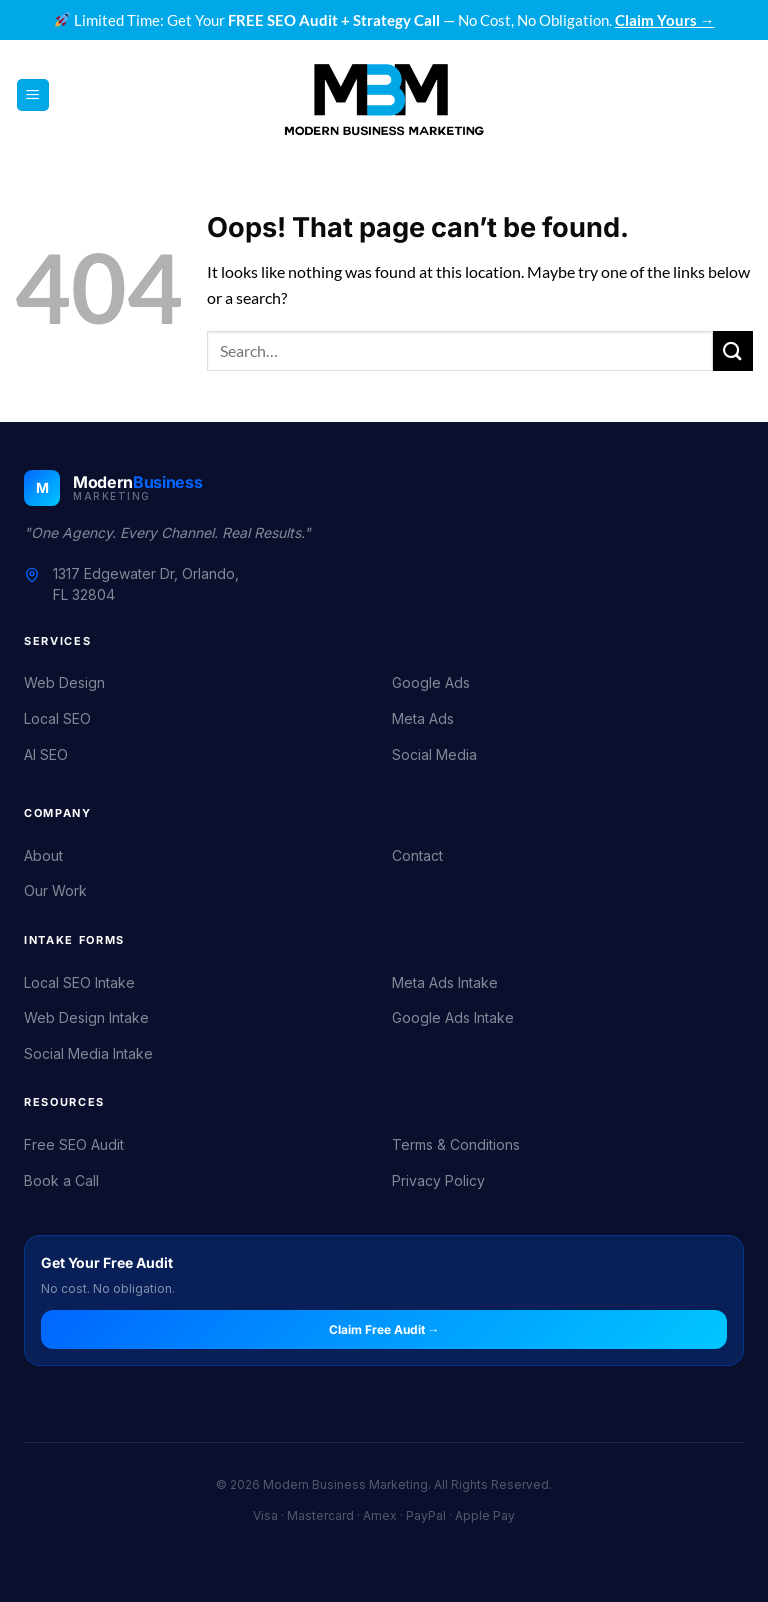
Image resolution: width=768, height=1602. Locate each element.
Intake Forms (74, 940)
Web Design (64, 682)
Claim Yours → (665, 20)
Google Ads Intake (453, 1017)
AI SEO (46, 754)
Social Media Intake (88, 1053)
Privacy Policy (438, 1180)
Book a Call (61, 1180)
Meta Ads (423, 718)
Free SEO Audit (74, 1144)
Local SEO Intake (79, 982)
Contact (417, 855)
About (43, 855)
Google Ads (431, 682)
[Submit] (733, 350)
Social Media (434, 754)
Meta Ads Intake (445, 982)
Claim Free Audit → (384, 1329)
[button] (33, 95)
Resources (64, 1102)
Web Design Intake (86, 1017)
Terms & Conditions (456, 1144)
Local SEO (57, 718)
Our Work (55, 890)
